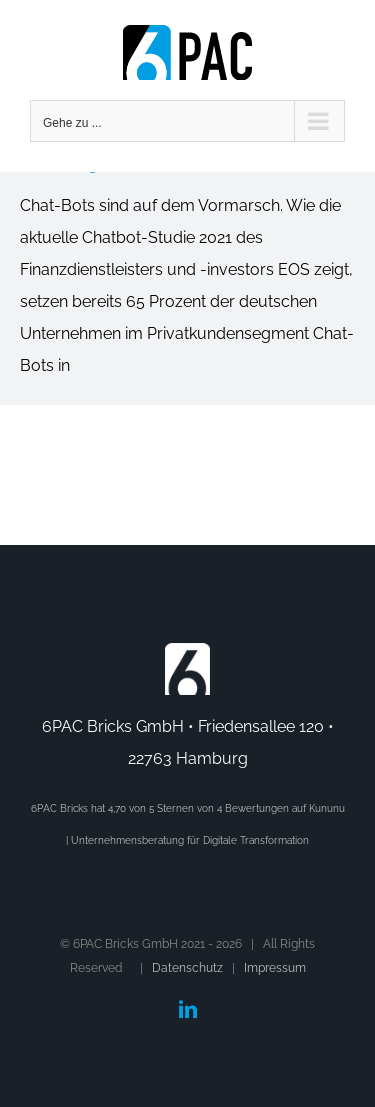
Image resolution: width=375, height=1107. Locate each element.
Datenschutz (187, 968)
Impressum (275, 968)
